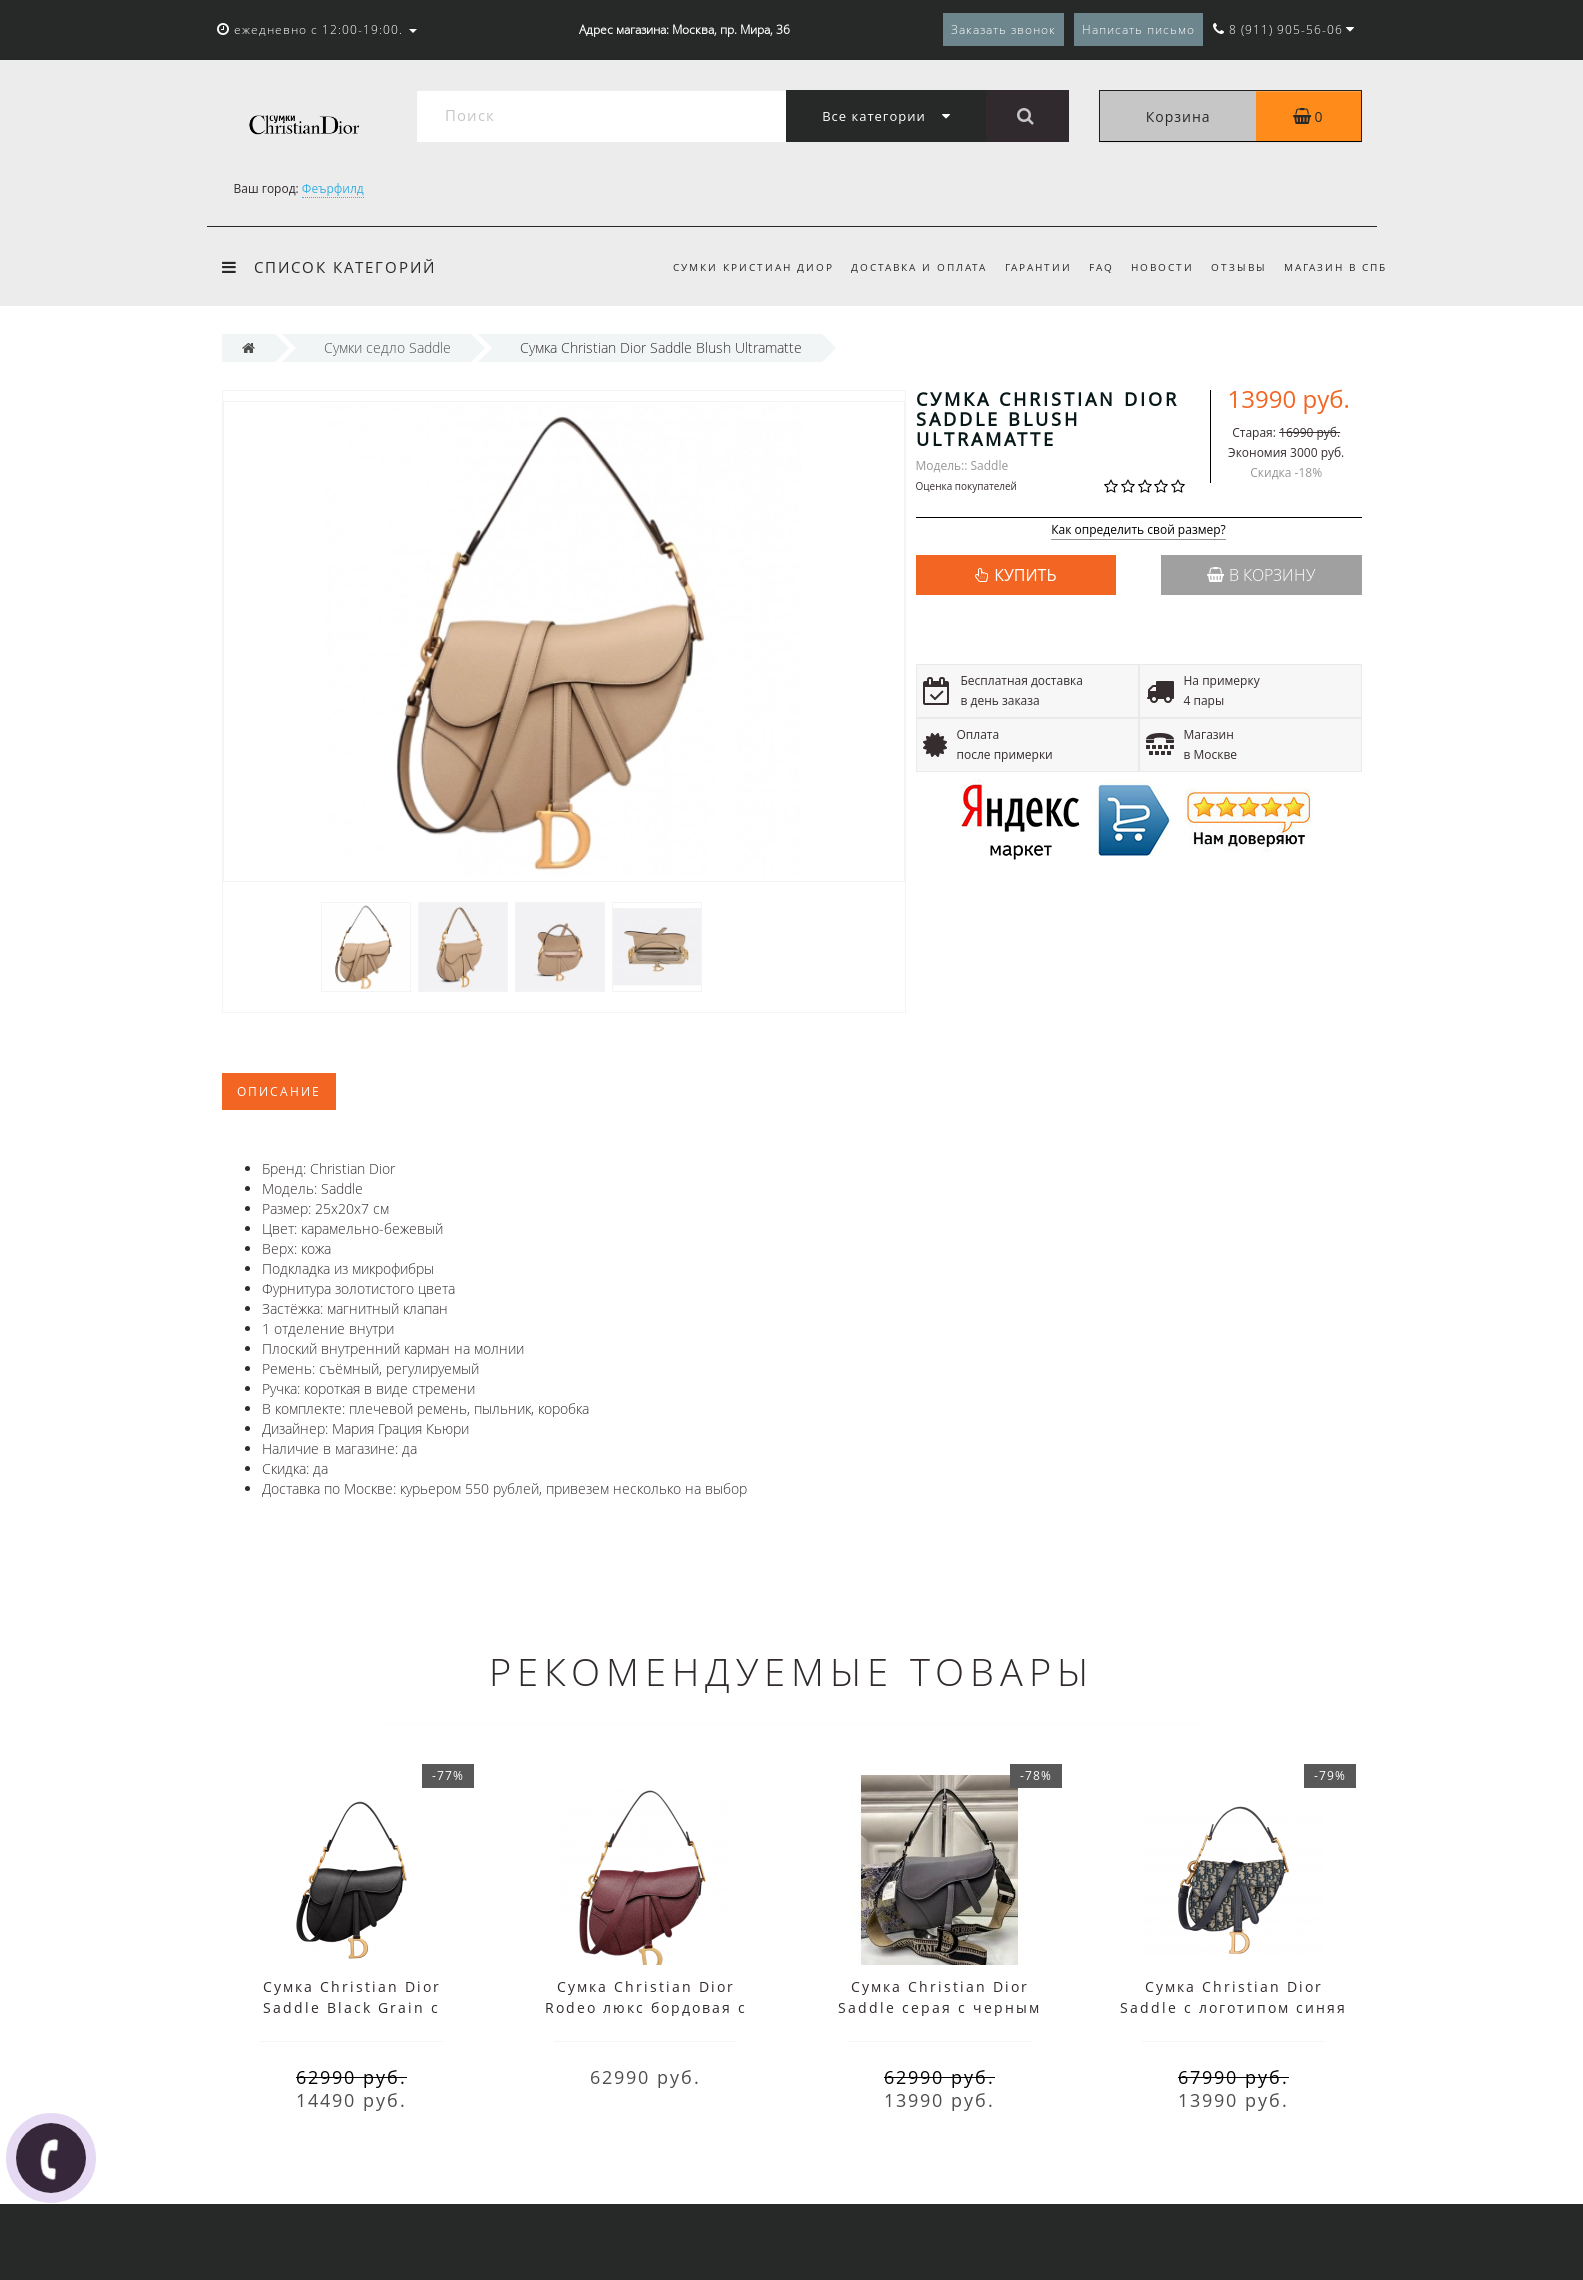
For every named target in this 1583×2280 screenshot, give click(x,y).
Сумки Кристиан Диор (753, 267)
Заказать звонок (1003, 29)
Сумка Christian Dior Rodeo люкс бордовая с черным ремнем (646, 2007)
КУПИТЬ (1025, 575)
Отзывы (1239, 267)
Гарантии (1038, 267)
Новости (1162, 267)
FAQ (1101, 267)
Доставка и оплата (919, 267)
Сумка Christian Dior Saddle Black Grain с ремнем (352, 2007)
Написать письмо (1138, 29)
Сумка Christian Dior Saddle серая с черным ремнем (939, 2007)
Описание (279, 1091)
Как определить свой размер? (1138, 530)
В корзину (1261, 575)
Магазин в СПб (1335, 267)
